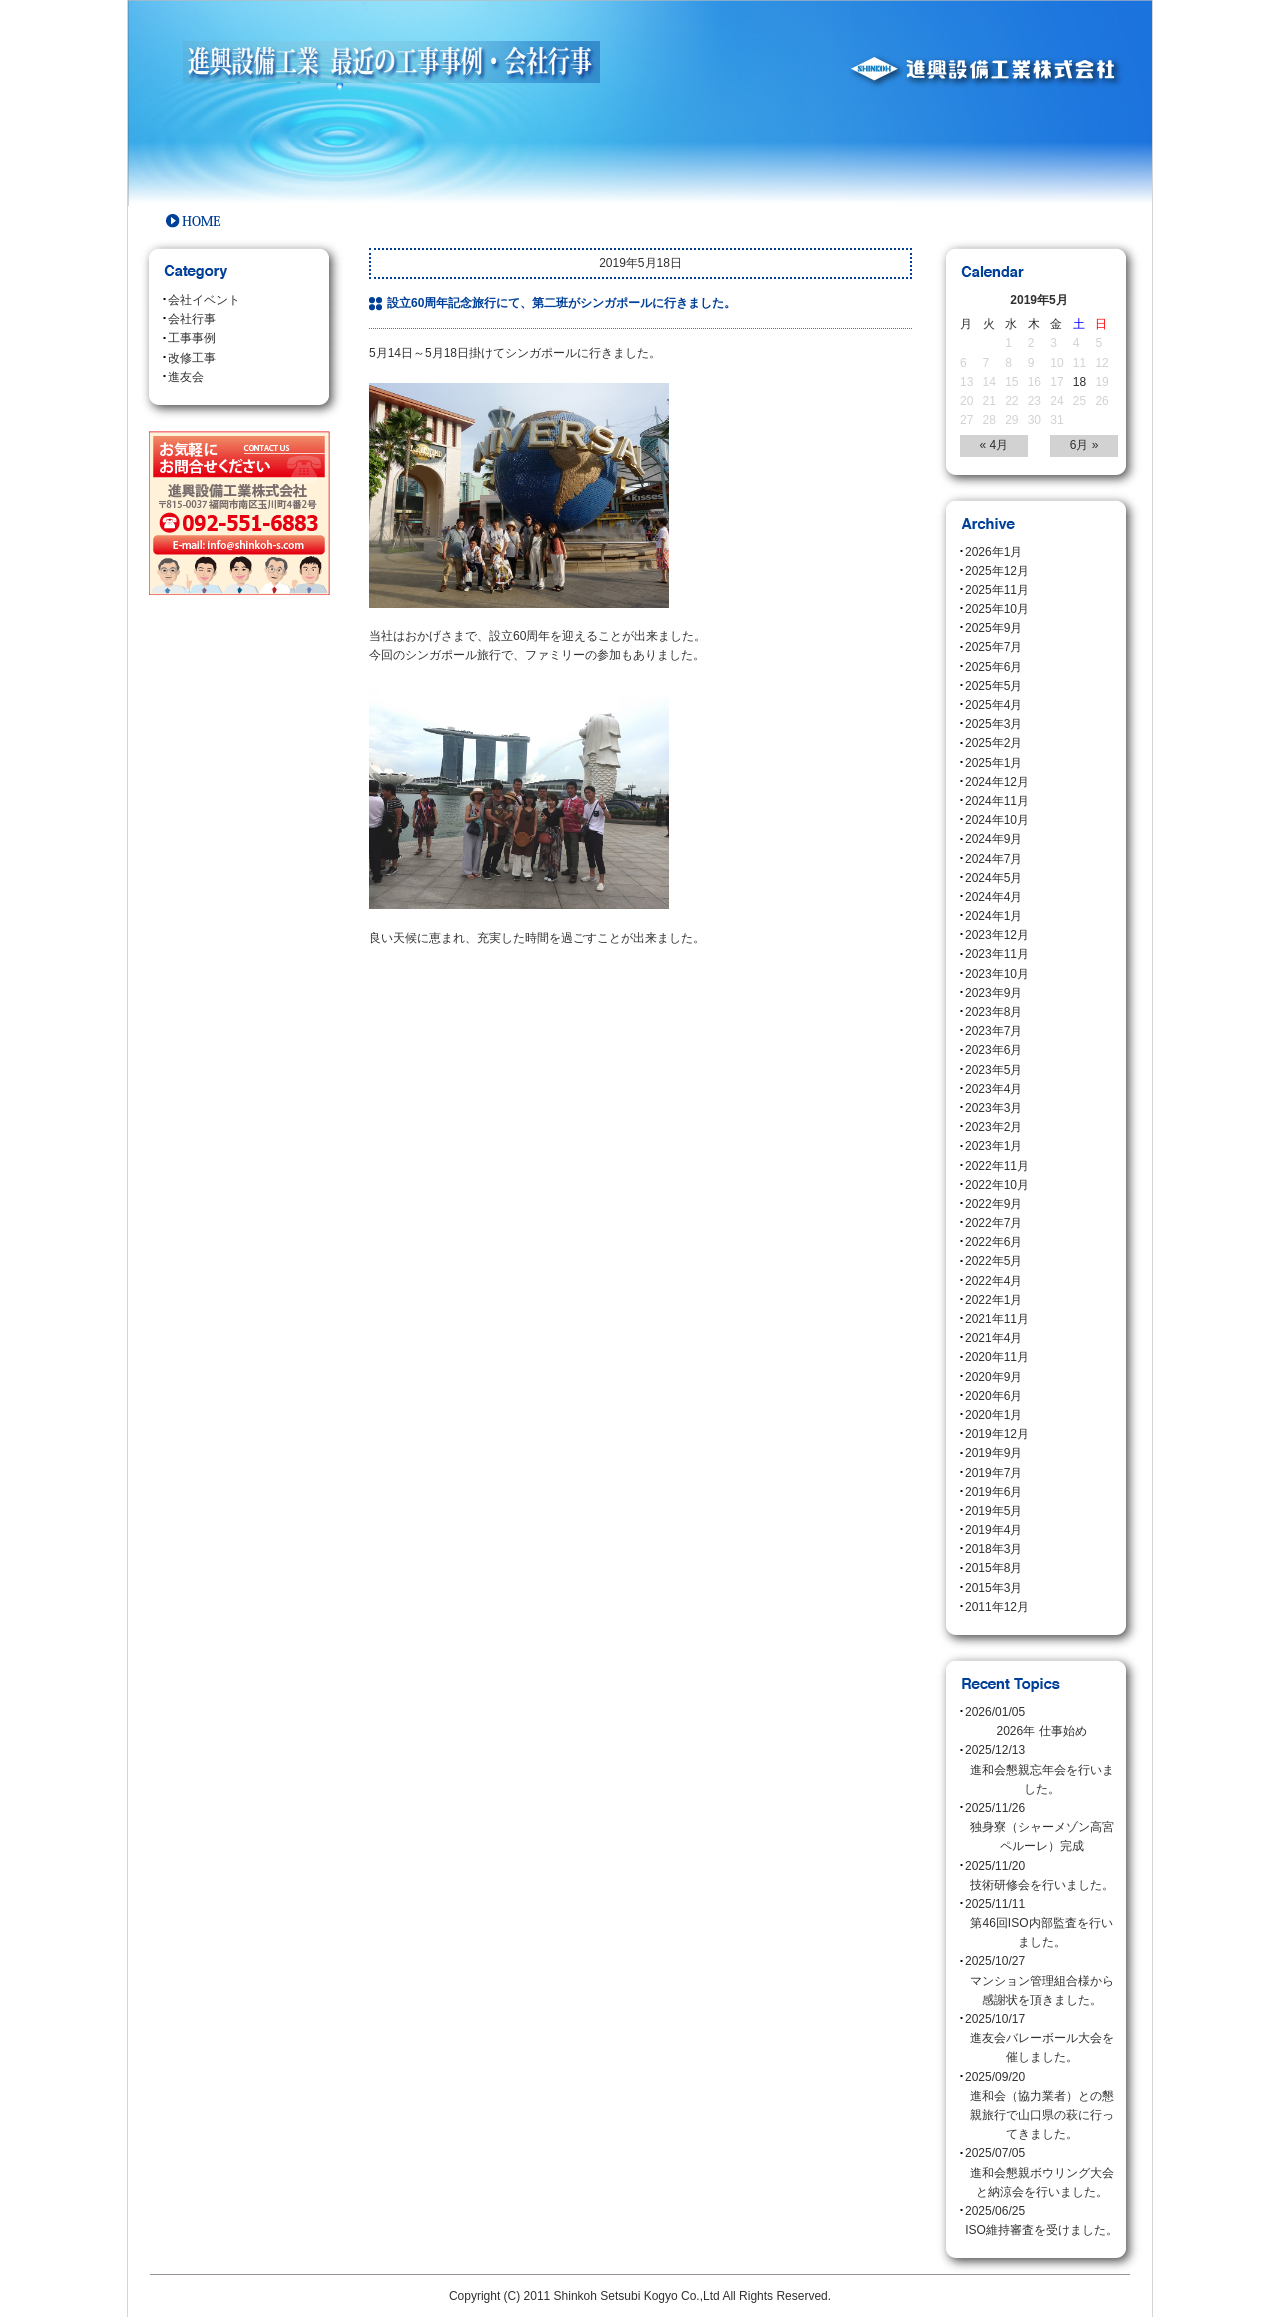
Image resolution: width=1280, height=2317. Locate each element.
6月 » (1084, 445)
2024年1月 (993, 916)
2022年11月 (997, 1166)
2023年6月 (993, 1050)
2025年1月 (993, 763)
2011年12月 (997, 1607)
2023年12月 (997, 935)
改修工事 (192, 358)
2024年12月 (997, 782)
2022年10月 (997, 1185)
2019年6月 (993, 1492)
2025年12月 (997, 571)
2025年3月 (993, 724)
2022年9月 (993, 1204)
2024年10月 (997, 820)
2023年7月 (993, 1031)
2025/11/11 (1041, 1925)
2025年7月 (993, 647)
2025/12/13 (1041, 1771)
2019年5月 (993, 1511)
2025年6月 (993, 667)
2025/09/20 (1041, 2107)
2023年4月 (993, 1089)
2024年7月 (993, 859)
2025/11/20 (1041, 1877)
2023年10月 (997, 974)
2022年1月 (993, 1300)
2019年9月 (993, 1453)
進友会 (186, 377)
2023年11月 (997, 954)
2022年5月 (993, 1261)
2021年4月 (993, 1338)
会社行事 (192, 319)
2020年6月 (993, 1396)
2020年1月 (993, 1415)
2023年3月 (993, 1108)
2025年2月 (993, 743)
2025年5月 (993, 686)
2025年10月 (997, 609)
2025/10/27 (1041, 1982)
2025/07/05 (1041, 2174)
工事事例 (192, 338)
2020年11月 (997, 1357)
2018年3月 (993, 1549)
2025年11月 (997, 590)
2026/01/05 (1041, 1723)
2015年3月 (993, 1588)
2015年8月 (993, 1568)
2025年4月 (993, 705)
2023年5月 (993, 1070)
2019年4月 (993, 1530)
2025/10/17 (1041, 2040)
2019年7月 (993, 1473)
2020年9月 (993, 1377)
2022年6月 (993, 1242)
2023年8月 (993, 1012)
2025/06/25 (1041, 2222)
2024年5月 (993, 878)
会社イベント (204, 300)
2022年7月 (993, 1223)
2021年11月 (997, 1319)
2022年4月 (993, 1281)
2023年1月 (993, 1146)
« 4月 (994, 445)
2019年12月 (997, 1434)
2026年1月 (993, 552)
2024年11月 (997, 801)
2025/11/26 (1041, 1829)
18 (1079, 382)
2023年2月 (993, 1127)
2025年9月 (993, 628)
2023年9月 (993, 993)
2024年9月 (993, 839)
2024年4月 (993, 897)
